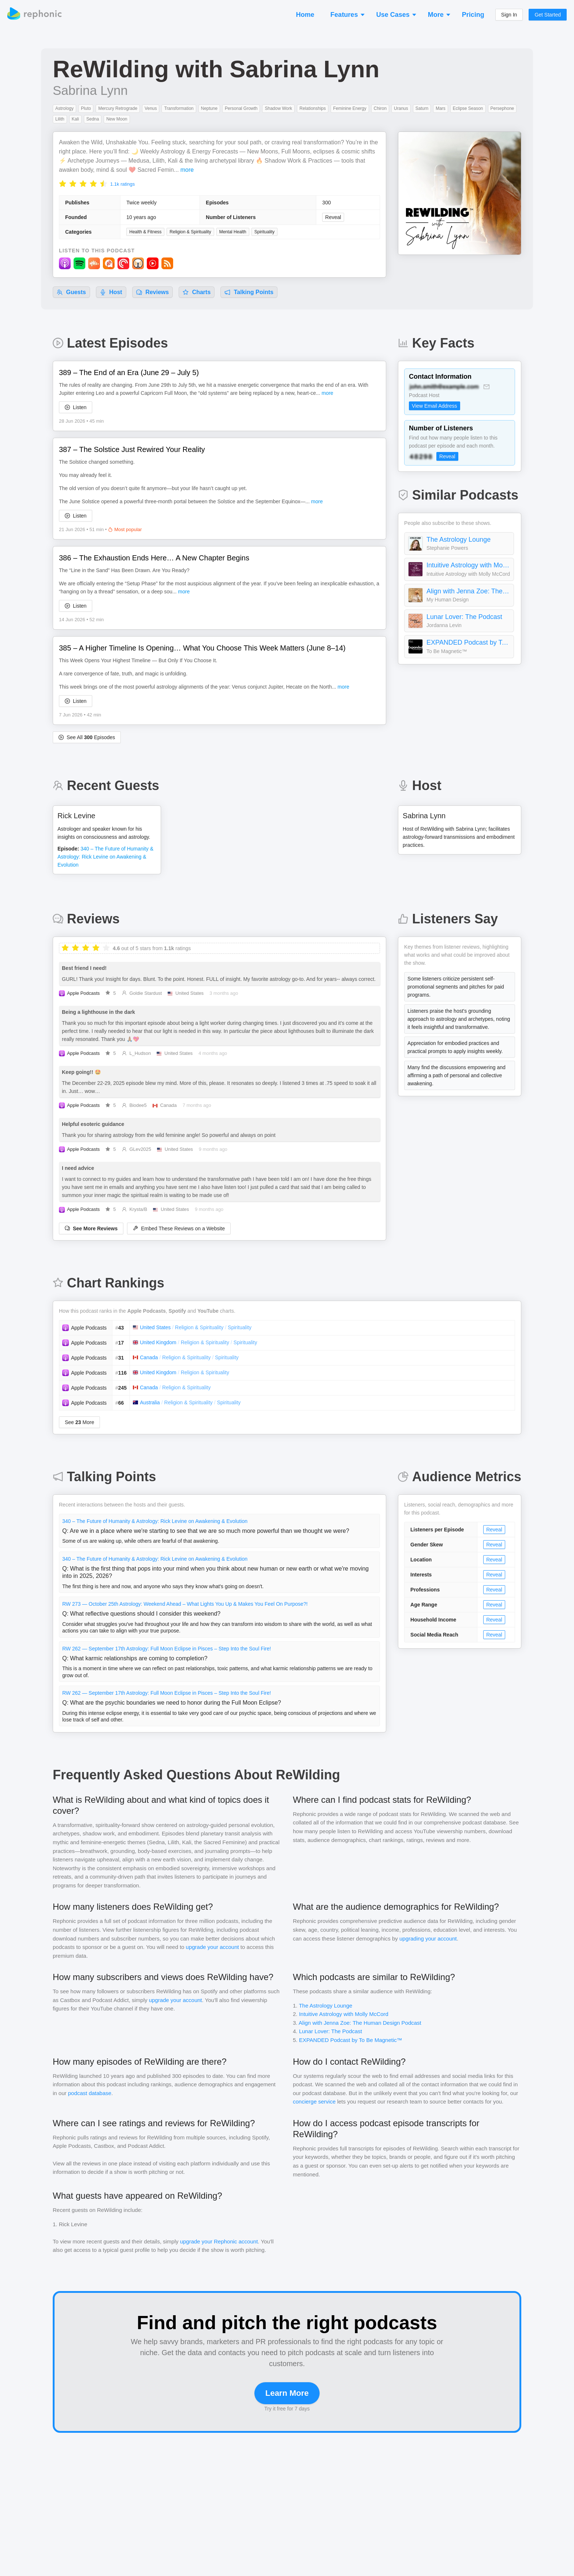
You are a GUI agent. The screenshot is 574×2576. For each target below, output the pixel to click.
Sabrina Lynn (90, 90)
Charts (196, 292)
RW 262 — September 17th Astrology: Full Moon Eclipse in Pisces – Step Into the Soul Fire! (166, 1649)
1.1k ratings (122, 184)
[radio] (62, 183)
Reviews (152, 292)
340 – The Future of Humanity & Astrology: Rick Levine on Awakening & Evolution (154, 1521)
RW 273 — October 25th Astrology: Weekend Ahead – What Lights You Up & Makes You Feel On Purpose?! (185, 1604)
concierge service (314, 2101)
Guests (71, 292)
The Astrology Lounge (458, 539)
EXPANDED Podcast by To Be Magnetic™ (468, 642)
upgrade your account (212, 1947)
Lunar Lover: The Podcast (464, 616)
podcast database (89, 2093)
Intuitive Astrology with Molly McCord (468, 565)
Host (111, 292)
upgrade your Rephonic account (219, 2241)
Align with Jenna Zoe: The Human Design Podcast (468, 591)
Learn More (287, 2393)
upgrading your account (428, 1938)
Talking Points (248, 292)
